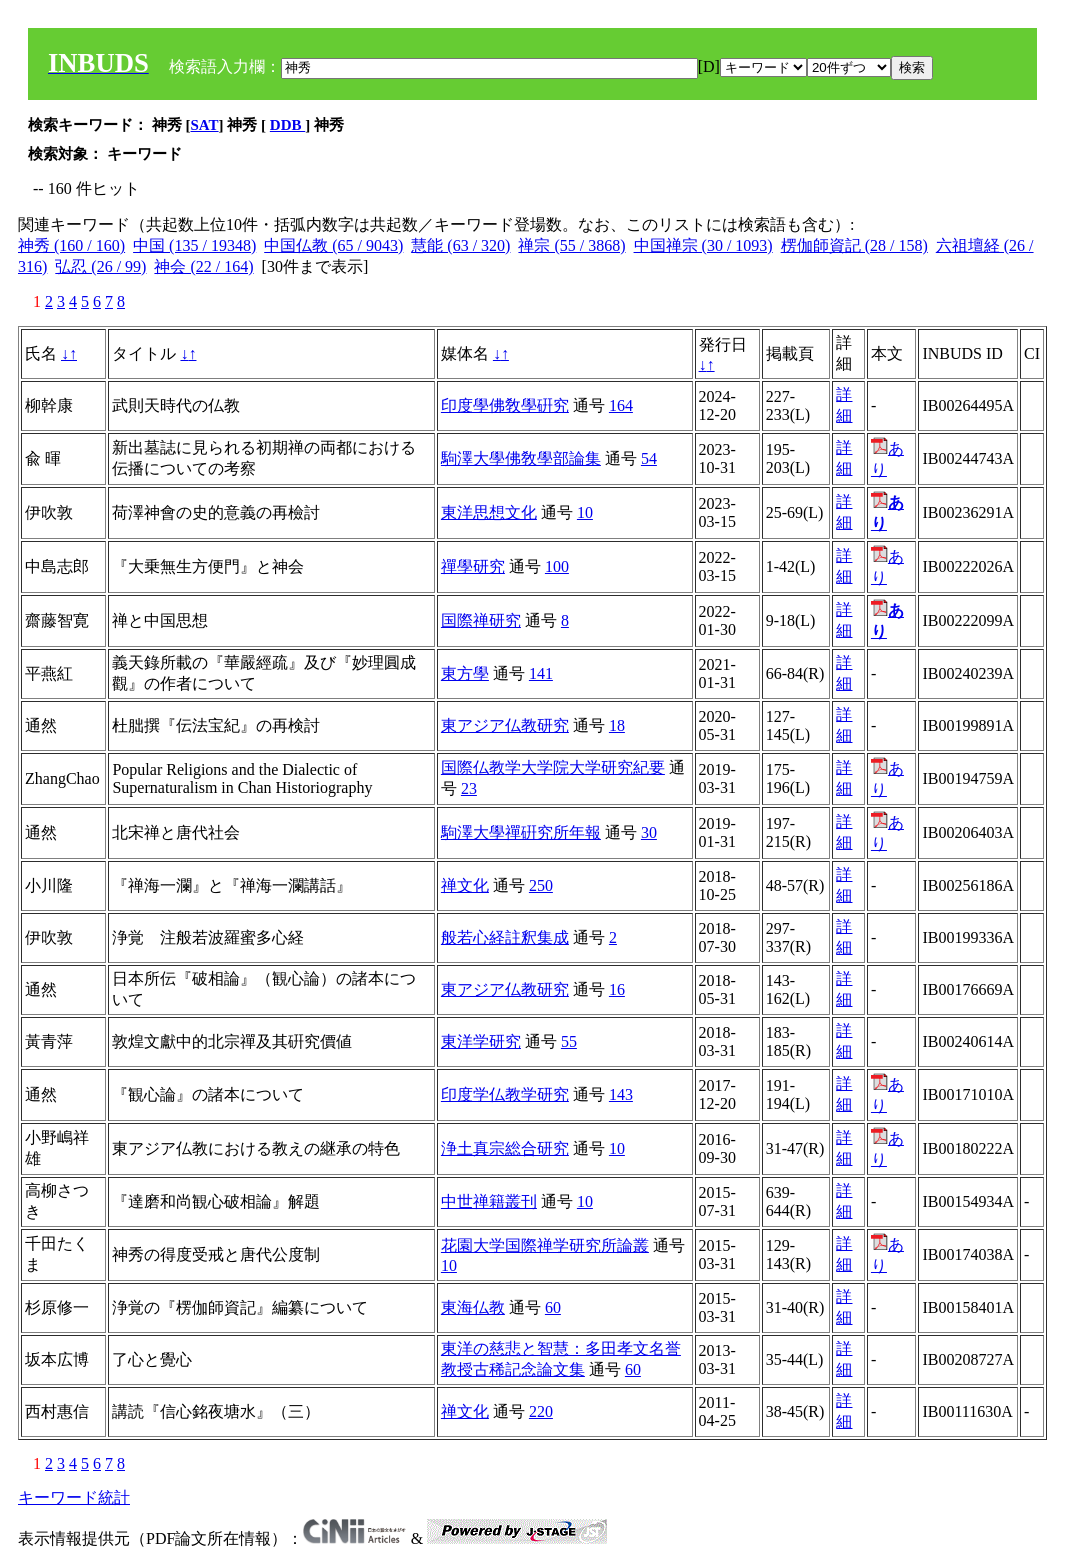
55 (569, 1041)
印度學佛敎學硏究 (505, 405)
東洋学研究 (481, 1041)
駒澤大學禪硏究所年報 (521, 832)
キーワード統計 (74, 1497)
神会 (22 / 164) (203, 266)
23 (469, 788)
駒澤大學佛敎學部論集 (521, 458)
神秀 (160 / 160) (71, 245)
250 (541, 885)
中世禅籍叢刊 (489, 1201)
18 (617, 725)
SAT (205, 125)
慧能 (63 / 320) (460, 245)
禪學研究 (473, 566)
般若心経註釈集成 (505, 937)
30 (649, 832)
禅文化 (465, 885)
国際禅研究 (481, 620)
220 (541, 1411)
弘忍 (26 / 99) (100, 266)
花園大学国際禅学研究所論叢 (545, 1245)
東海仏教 (473, 1307)
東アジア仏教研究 (505, 725)
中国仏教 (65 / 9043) (333, 245)
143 (621, 1094)
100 (557, 566)
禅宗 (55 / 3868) (571, 245)
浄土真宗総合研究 (505, 1148)
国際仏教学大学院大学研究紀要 (553, 767)
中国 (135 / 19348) (194, 245)
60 (553, 1307)
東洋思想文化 (489, 512)
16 (617, 989)
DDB (287, 125)
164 (621, 405)
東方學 (465, 673)
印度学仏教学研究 (505, 1094)
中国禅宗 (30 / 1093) (703, 245)
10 (585, 512)
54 (649, 458)
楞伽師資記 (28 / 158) (854, 245)
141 (541, 673)
